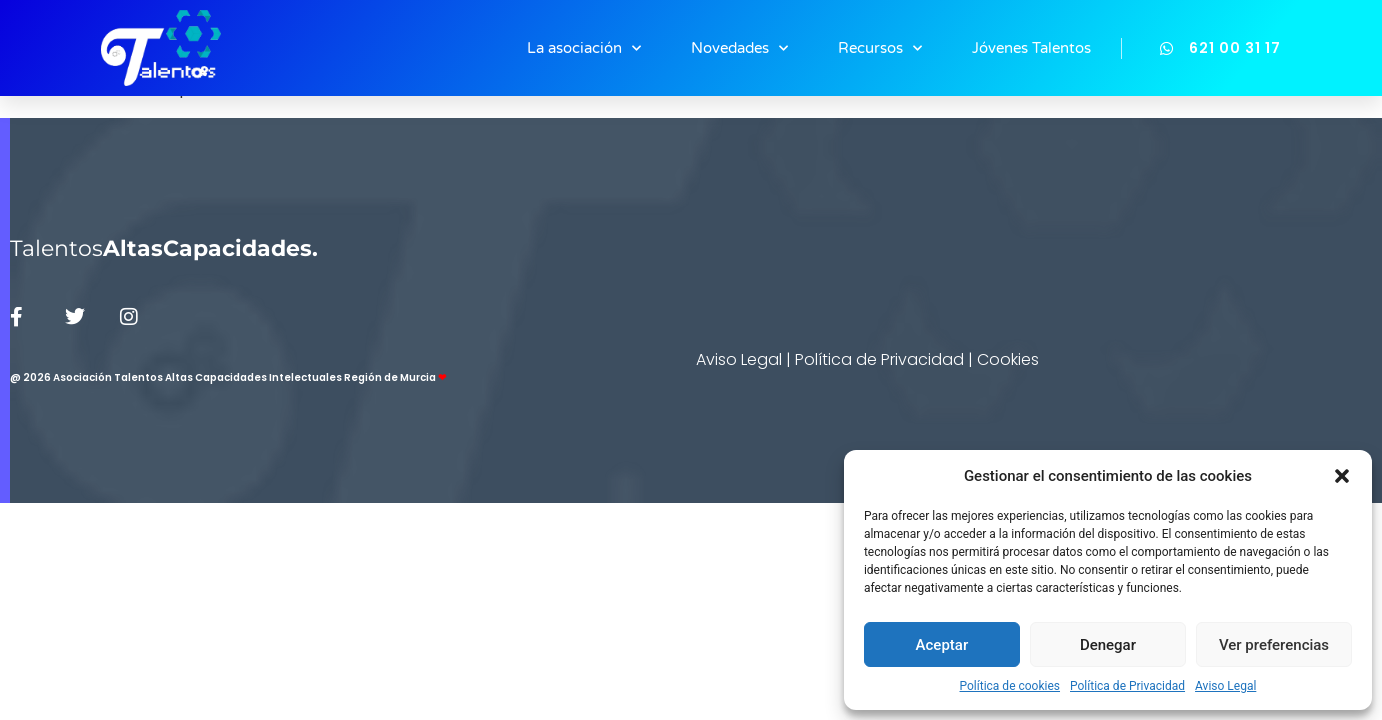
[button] (1342, 476)
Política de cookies (1010, 686)
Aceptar (942, 645)
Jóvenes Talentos (1031, 48)
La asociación (584, 48)
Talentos (164, 248)
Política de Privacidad (1127, 686)
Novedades (739, 48)
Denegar (1108, 645)
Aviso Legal (1225, 686)
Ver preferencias (1274, 645)
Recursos (880, 48)
